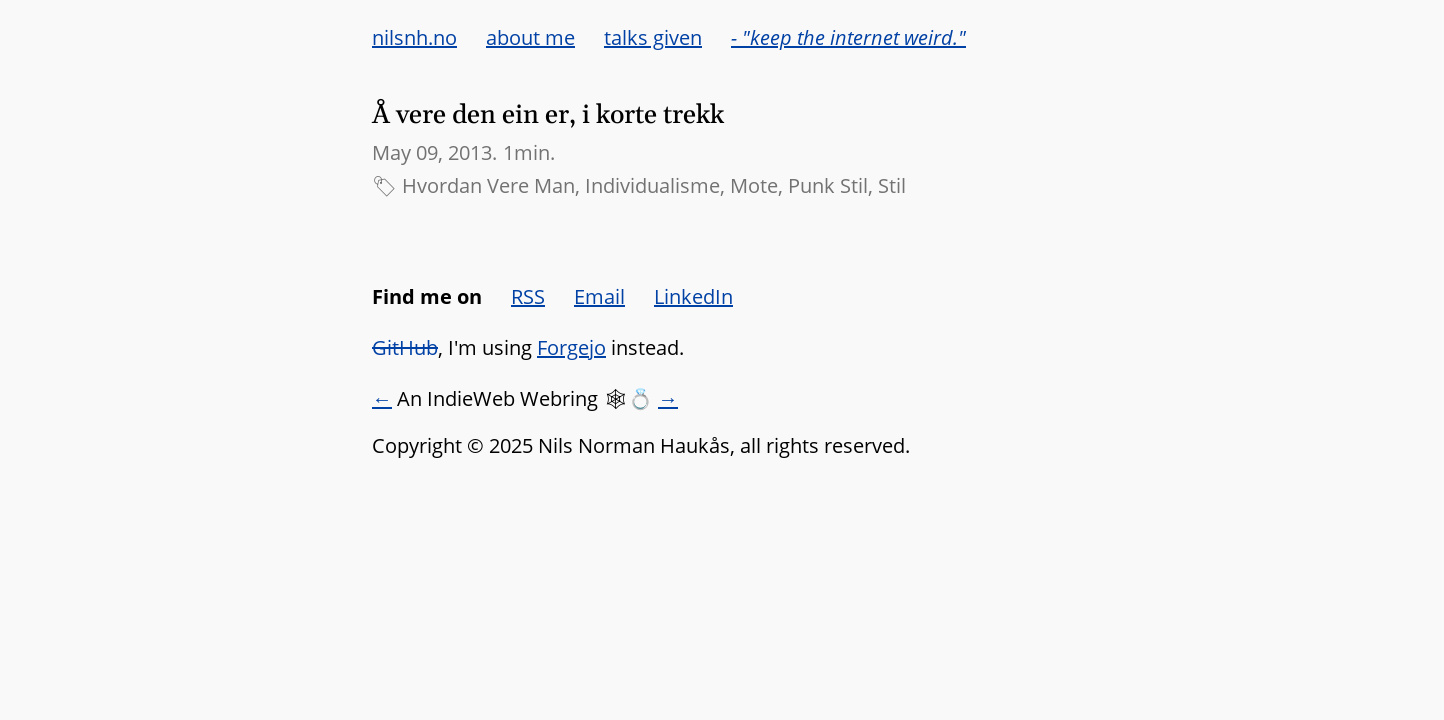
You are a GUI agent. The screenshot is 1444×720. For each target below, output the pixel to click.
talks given (653, 37)
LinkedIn (693, 296)
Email (599, 296)
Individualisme (652, 185)
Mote (754, 185)
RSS (528, 296)
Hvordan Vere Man (488, 185)
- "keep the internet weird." (848, 37)
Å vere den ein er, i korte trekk (548, 115)
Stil (892, 185)
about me (530, 37)
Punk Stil (828, 185)
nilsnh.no (414, 37)
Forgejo (571, 347)
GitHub (405, 347)
